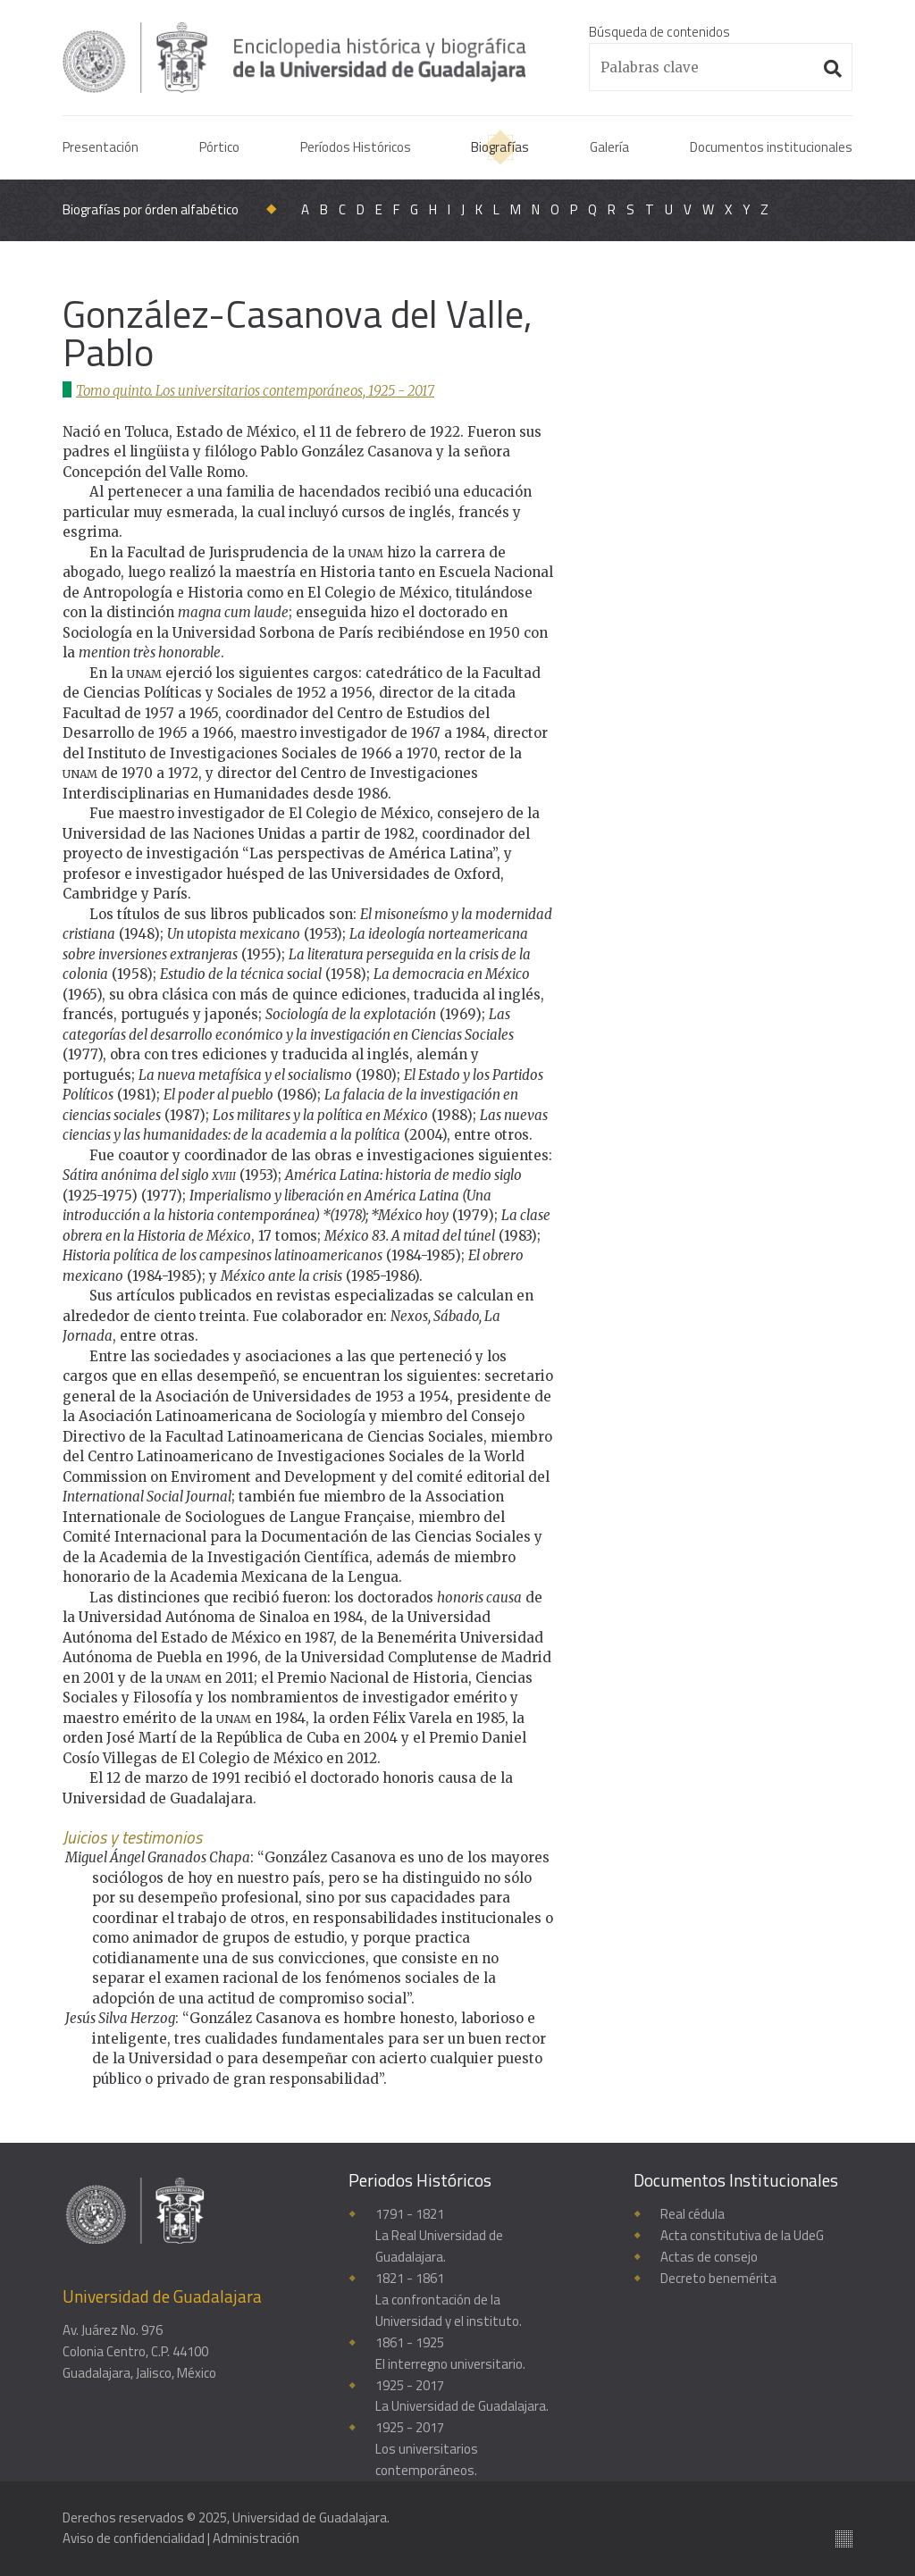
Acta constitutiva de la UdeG (742, 2235)
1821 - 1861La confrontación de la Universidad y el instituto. (448, 2299)
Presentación (101, 147)
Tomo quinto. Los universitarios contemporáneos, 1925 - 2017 (256, 390)
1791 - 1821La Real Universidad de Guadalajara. (439, 2235)
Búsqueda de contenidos (659, 31)
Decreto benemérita (718, 2278)
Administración (256, 2539)
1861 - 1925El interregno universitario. (450, 2353)
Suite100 (843, 2540)
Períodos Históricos (355, 147)
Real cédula (692, 2214)
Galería (609, 147)
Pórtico (219, 147)
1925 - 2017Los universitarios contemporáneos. (426, 2449)
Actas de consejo (709, 2256)
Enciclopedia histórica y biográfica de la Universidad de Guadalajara (297, 57)
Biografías (500, 147)
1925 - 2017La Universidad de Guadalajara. (462, 2396)
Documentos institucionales (771, 147)
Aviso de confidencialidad (134, 2539)
